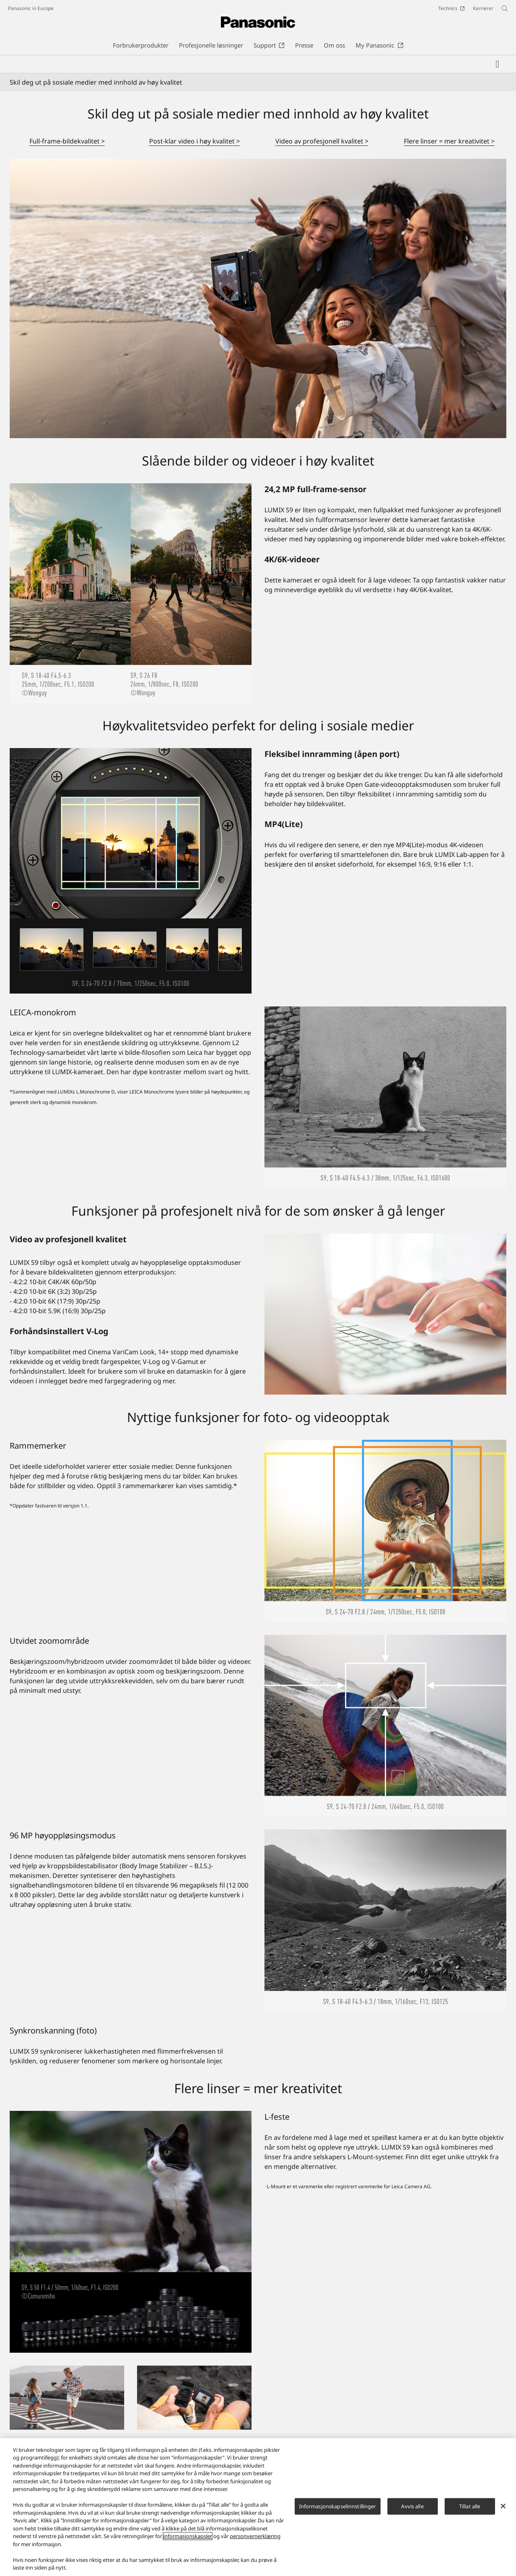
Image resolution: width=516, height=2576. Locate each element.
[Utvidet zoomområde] (385, 1726)
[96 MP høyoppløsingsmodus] (385, 1921)
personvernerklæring (255, 2536)
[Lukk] (503, 2506)
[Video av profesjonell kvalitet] (385, 1314)
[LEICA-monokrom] (385, 1097)
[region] (258, 2507)
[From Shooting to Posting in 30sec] (194, 2398)
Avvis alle (412, 2506)
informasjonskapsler (187, 2536)
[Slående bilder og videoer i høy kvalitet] (131, 593)
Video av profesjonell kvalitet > (321, 141)
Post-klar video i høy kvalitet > (194, 141)
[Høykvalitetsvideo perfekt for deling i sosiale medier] (131, 871)
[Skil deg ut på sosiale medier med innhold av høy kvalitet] (258, 298)
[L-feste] (131, 2232)
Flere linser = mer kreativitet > (449, 141)
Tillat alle (469, 2506)
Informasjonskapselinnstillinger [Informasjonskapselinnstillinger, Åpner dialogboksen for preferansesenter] (337, 2506)
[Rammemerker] (385, 1531)
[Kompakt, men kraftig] (67, 2398)
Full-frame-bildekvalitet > (67, 141)
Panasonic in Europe (31, 8)
